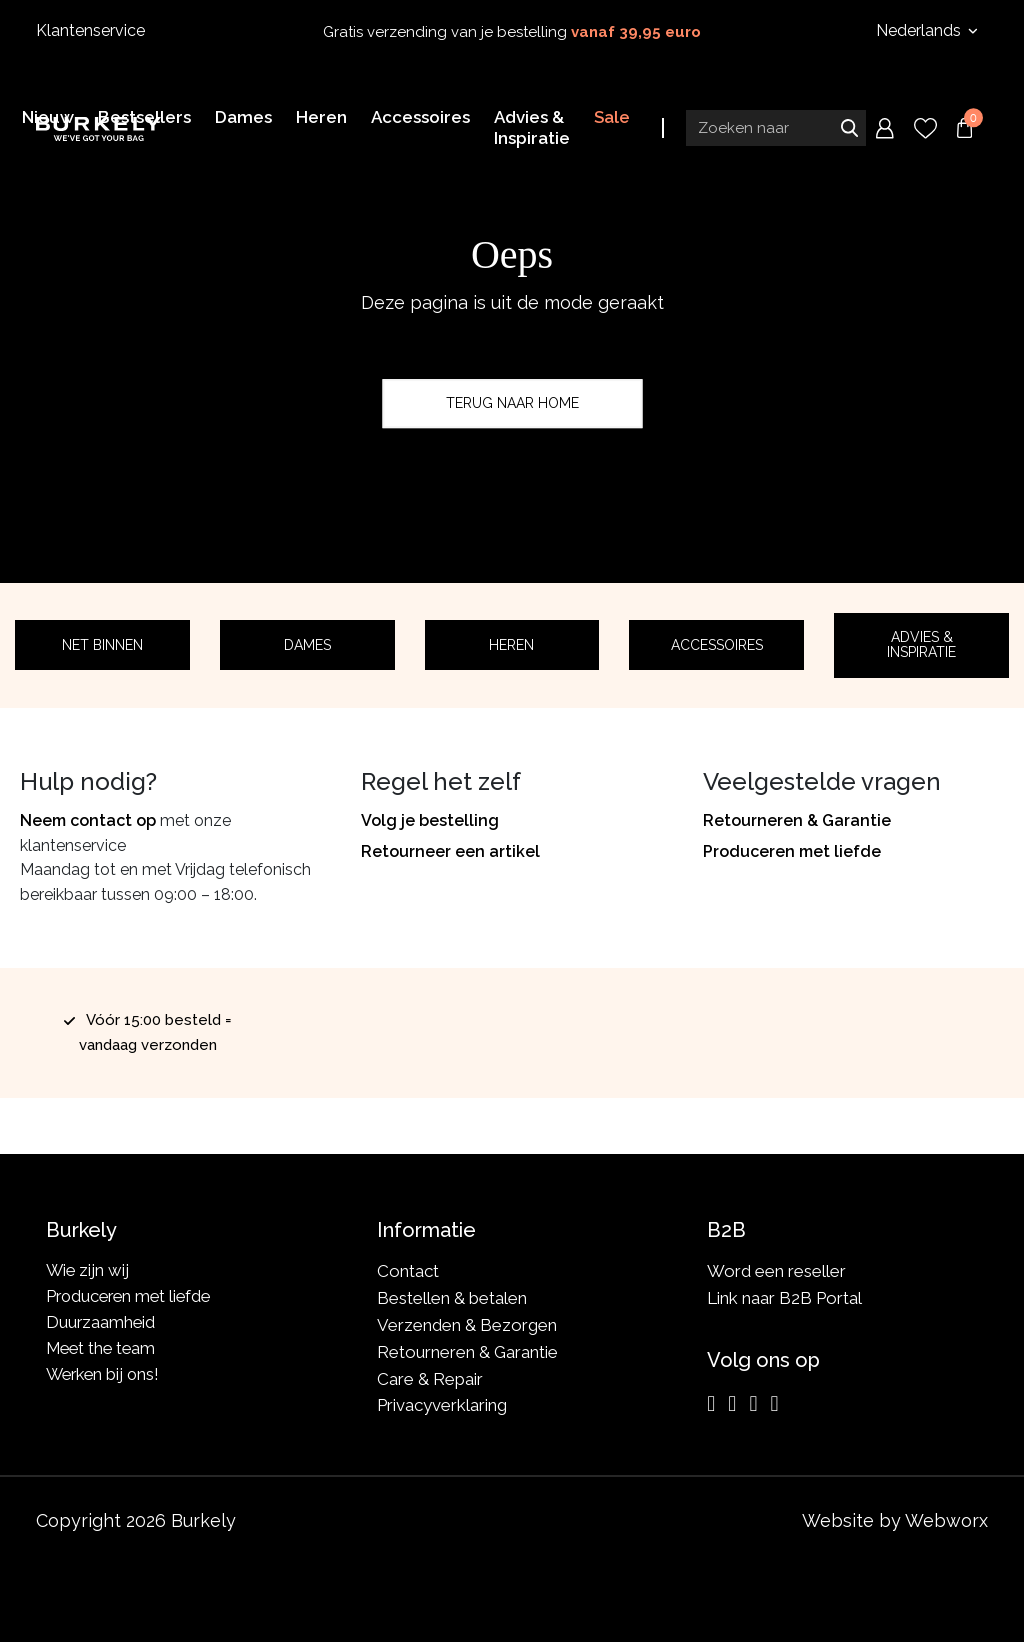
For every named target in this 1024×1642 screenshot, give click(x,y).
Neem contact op (88, 820)
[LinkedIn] (753, 1404)
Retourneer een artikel (450, 851)
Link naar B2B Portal (784, 1298)
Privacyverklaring (442, 1405)
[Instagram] (711, 1404)
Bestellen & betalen (452, 1298)
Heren (511, 645)
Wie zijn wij (88, 1271)
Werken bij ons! (105, 1379)
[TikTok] (774, 1404)
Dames (307, 645)
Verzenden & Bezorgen (467, 1325)
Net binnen (102, 645)
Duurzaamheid (101, 1325)
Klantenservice (90, 30)
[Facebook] (732, 1404)
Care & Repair (430, 1379)
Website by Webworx (895, 1520)
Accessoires (717, 645)
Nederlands (920, 30)
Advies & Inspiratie (921, 644)
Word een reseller (776, 1271)
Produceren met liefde (792, 851)
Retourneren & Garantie (797, 820)
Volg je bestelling (430, 820)
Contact (408, 1271)
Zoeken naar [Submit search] (849, 127)
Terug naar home (512, 403)
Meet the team (103, 1352)
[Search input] (776, 127)
